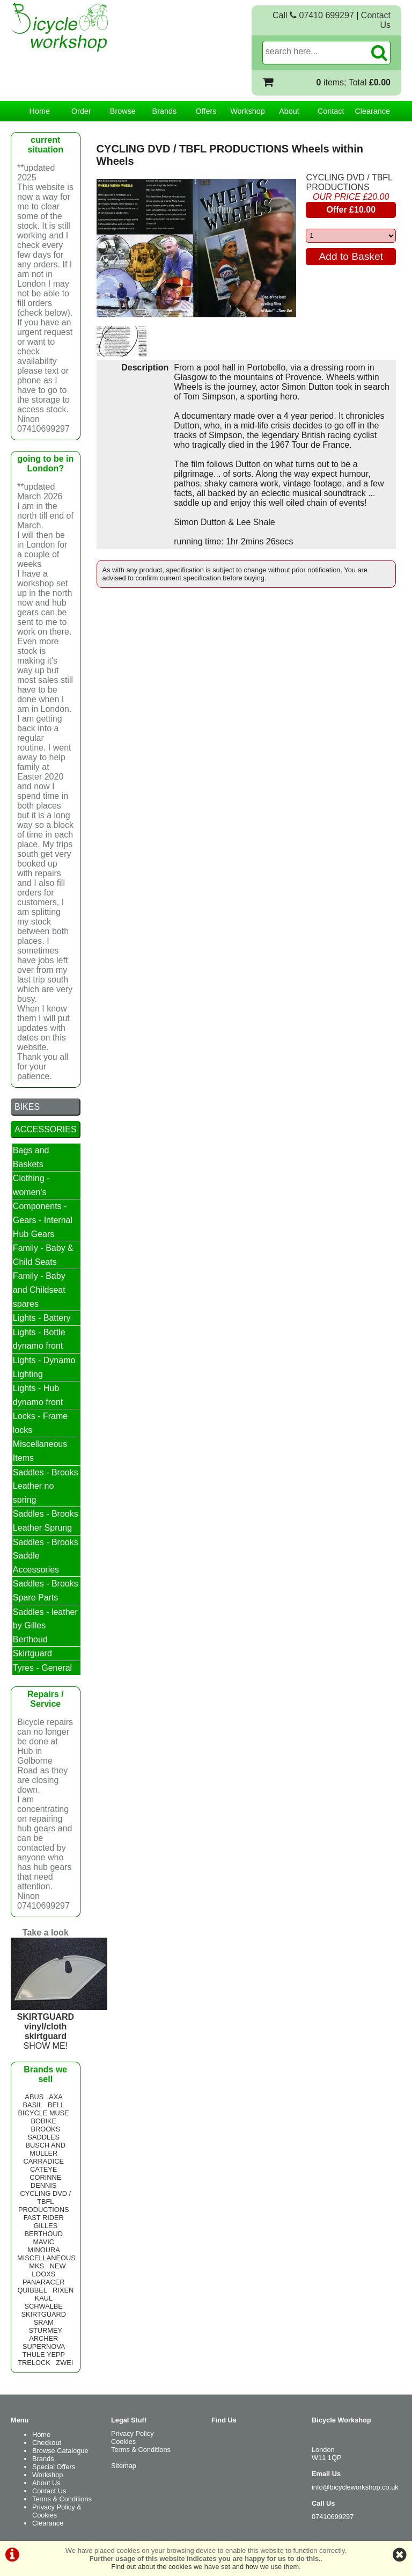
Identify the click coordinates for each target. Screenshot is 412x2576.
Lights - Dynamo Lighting (44, 1367)
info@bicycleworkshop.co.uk (355, 2487)
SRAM (44, 2322)
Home (40, 111)
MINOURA (43, 2250)
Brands (164, 111)
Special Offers (53, 2467)
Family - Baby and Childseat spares (39, 1289)
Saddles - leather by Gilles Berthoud (45, 1625)
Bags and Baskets (31, 1157)
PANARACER (44, 2282)
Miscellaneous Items (40, 1450)
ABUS (34, 2097)
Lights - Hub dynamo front (38, 1395)
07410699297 (333, 2517)
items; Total (354, 82)
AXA (55, 2097)
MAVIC (43, 2242)
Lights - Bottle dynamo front (39, 1339)
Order (81, 111)
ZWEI (64, 2363)
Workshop (247, 111)
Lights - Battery (42, 1317)
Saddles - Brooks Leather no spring (45, 1486)
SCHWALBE (44, 2306)
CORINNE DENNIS (45, 2181)
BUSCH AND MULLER (45, 2149)
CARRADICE (44, 2161)
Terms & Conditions (62, 2499)
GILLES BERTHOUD (43, 2230)
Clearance (372, 111)
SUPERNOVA (44, 2346)
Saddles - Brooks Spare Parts (45, 1590)
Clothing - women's (31, 1185)
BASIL (32, 2105)
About (289, 111)
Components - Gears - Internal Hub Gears (42, 1220)
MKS (36, 2266)
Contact (331, 111)
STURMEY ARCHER (46, 2334)
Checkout (46, 2443)
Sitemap (123, 2466)
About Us (46, 2483)
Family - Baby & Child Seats (43, 1255)
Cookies (123, 2441)
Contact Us (49, 2491)
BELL (56, 2105)
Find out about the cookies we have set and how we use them (205, 2567)
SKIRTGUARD (43, 2314)
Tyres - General (42, 1667)
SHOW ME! (59, 2026)
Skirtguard (32, 1653)
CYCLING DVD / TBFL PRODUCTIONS (349, 182)
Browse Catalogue (60, 2451)
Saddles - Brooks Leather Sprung (45, 1520)
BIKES (27, 1106)
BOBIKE (43, 2121)
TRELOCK (34, 2363)
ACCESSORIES (45, 1129)
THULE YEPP (44, 2355)
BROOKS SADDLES (43, 2133)
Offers (206, 111)
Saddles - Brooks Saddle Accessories (45, 1556)
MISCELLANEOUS (46, 2258)
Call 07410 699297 (313, 15)
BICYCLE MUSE (43, 2113)
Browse (123, 111)
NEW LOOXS (48, 2270)
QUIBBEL (32, 2290)
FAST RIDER (44, 2218)
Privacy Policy (132, 2433)
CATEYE (43, 2169)
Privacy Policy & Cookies (57, 2511)
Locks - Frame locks (40, 1423)
